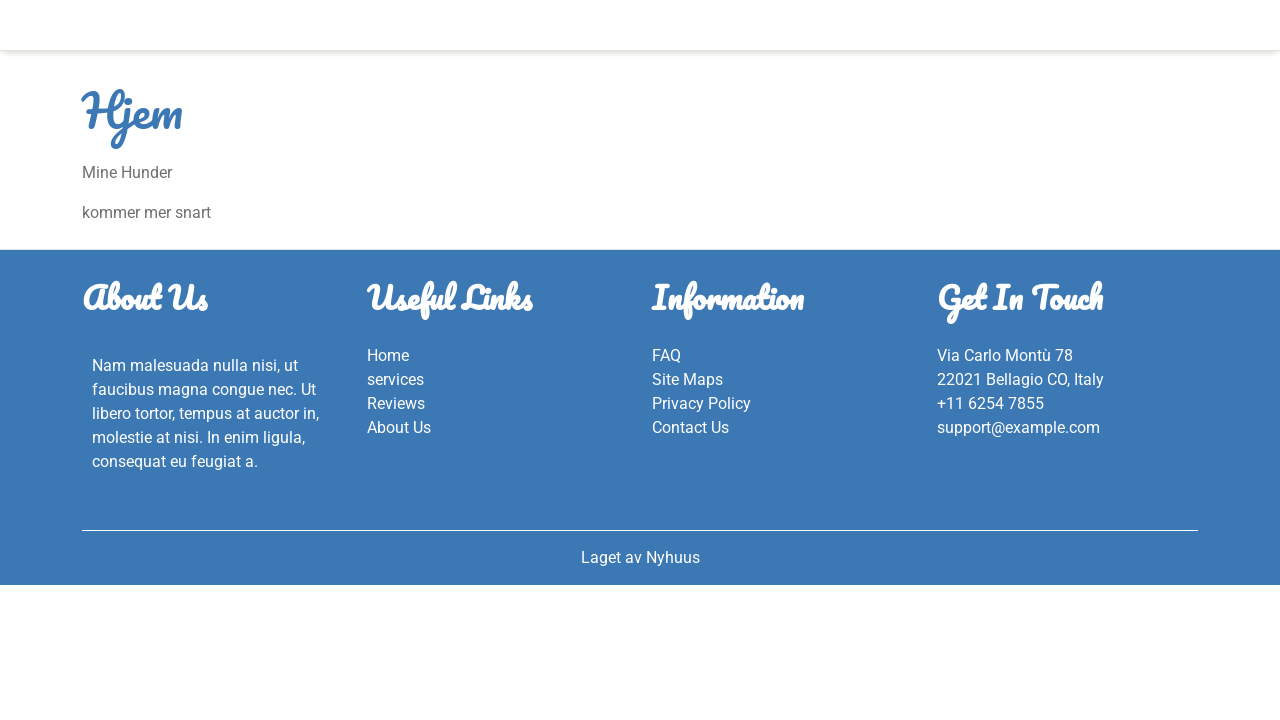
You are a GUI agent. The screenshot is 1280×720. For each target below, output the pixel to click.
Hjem (640, 25)
